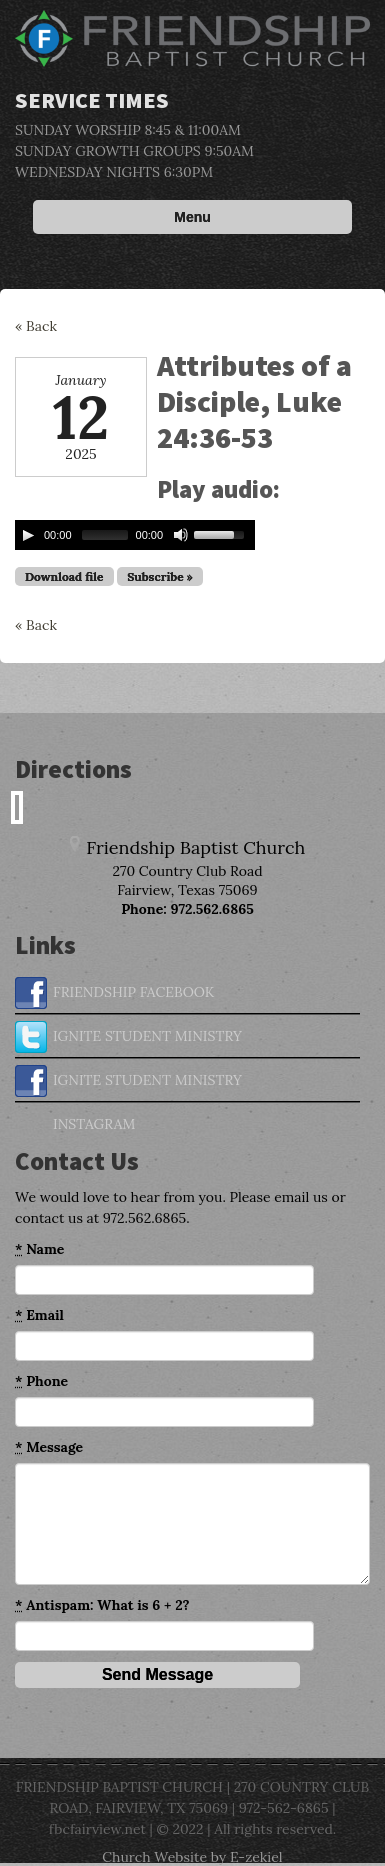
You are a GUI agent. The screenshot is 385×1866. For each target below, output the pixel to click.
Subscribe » (160, 576)
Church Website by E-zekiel (192, 1857)
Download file (64, 576)
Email (39, 1315)
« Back (36, 326)
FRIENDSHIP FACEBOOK (114, 993)
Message (49, 1447)
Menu (192, 217)
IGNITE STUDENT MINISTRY (128, 1037)
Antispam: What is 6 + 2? (102, 1605)
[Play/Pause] (28, 535)
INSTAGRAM (75, 1125)
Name (39, 1249)
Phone (41, 1381)
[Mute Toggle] (181, 535)
